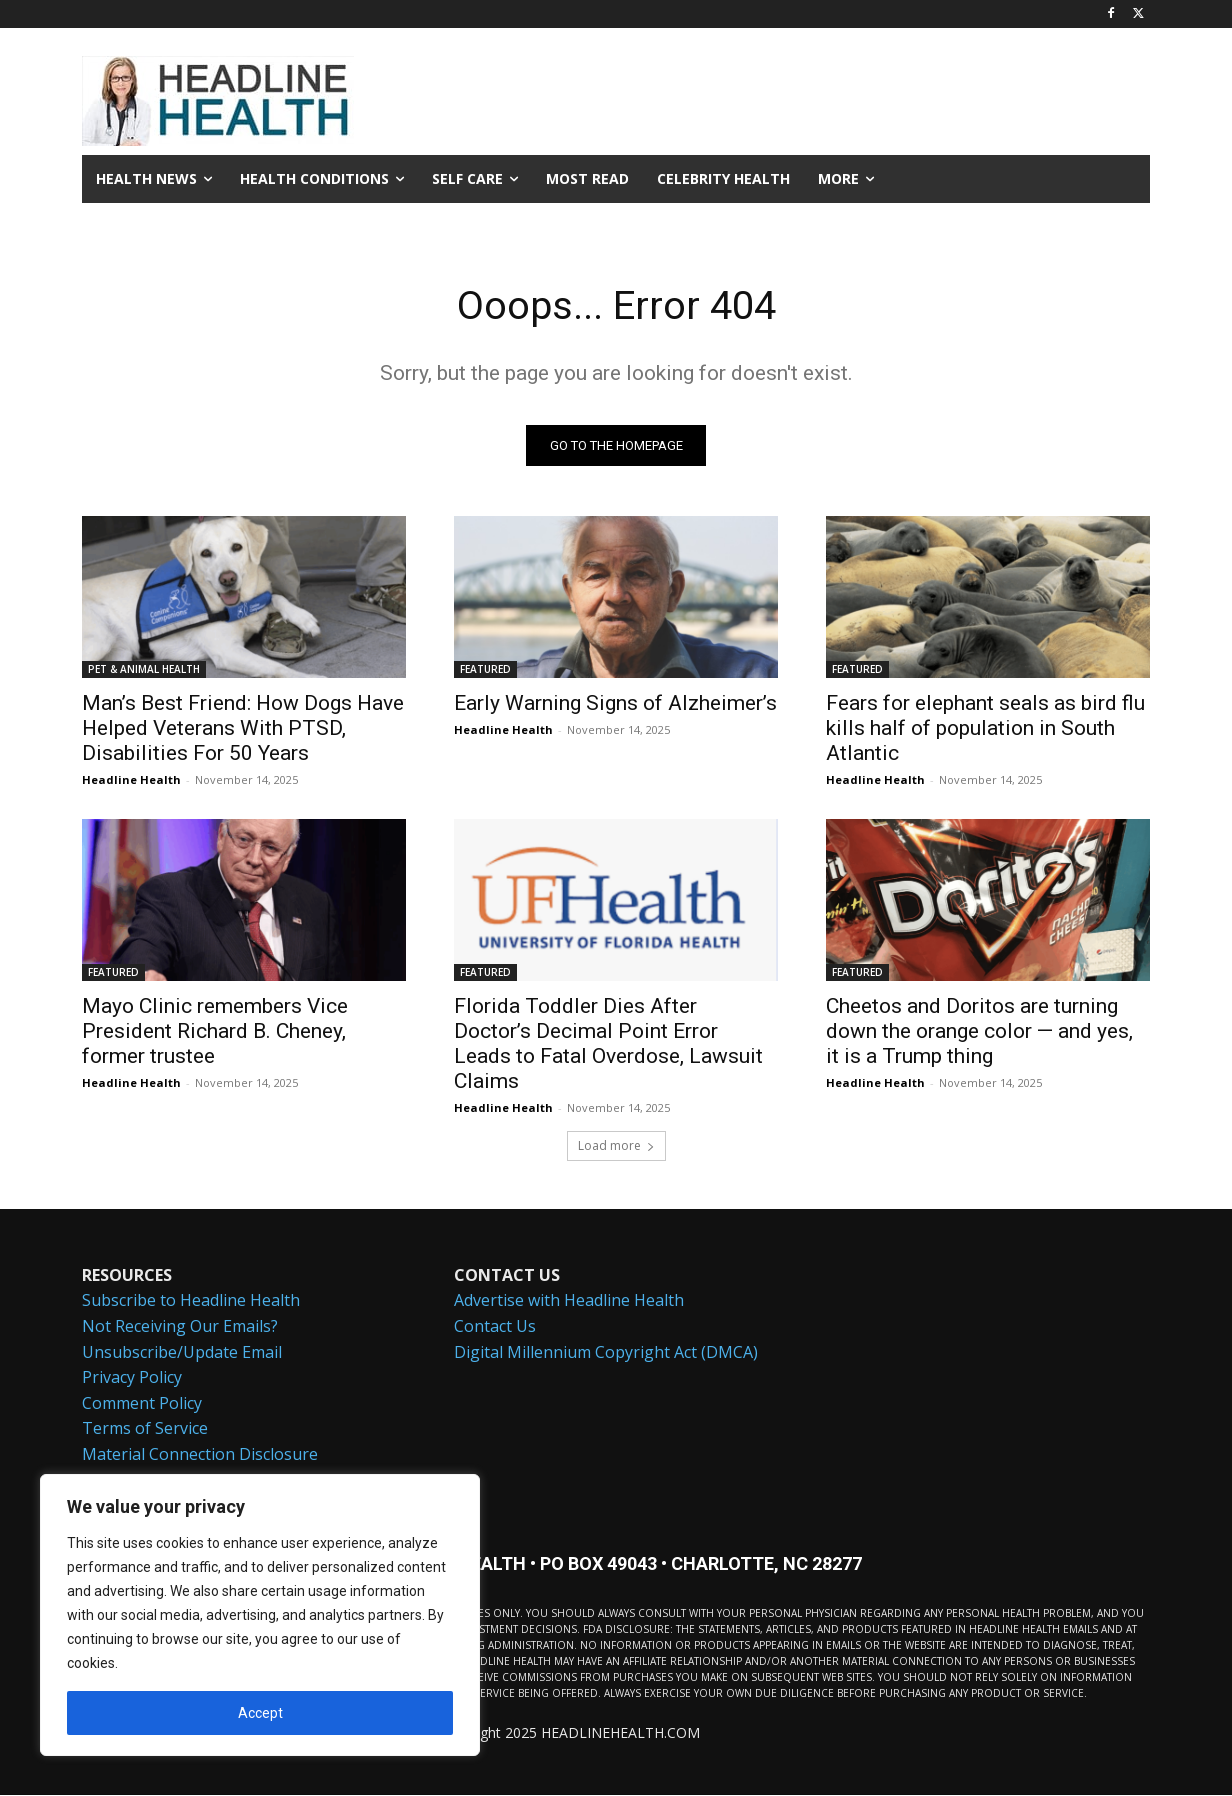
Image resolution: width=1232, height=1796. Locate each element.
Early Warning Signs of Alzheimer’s (615, 704)
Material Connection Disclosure (200, 1455)
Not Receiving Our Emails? (180, 1327)
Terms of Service (145, 1429)
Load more (616, 1146)
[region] (260, 1615)
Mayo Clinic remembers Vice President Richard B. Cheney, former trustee (215, 1032)
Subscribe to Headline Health (191, 1301)
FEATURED (485, 670)
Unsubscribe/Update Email (182, 1353)
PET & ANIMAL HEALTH (144, 670)
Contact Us (495, 1327)
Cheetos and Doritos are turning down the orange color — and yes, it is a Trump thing (979, 1032)
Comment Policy (142, 1404)
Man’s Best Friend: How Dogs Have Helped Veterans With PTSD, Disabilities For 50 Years (243, 729)
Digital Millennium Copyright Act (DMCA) (606, 1353)
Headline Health (131, 780)
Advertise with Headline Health (569, 1301)
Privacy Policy (132, 1378)
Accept (260, 1713)
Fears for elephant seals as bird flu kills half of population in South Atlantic (985, 729)
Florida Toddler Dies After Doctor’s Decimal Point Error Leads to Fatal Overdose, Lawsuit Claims (608, 1044)
